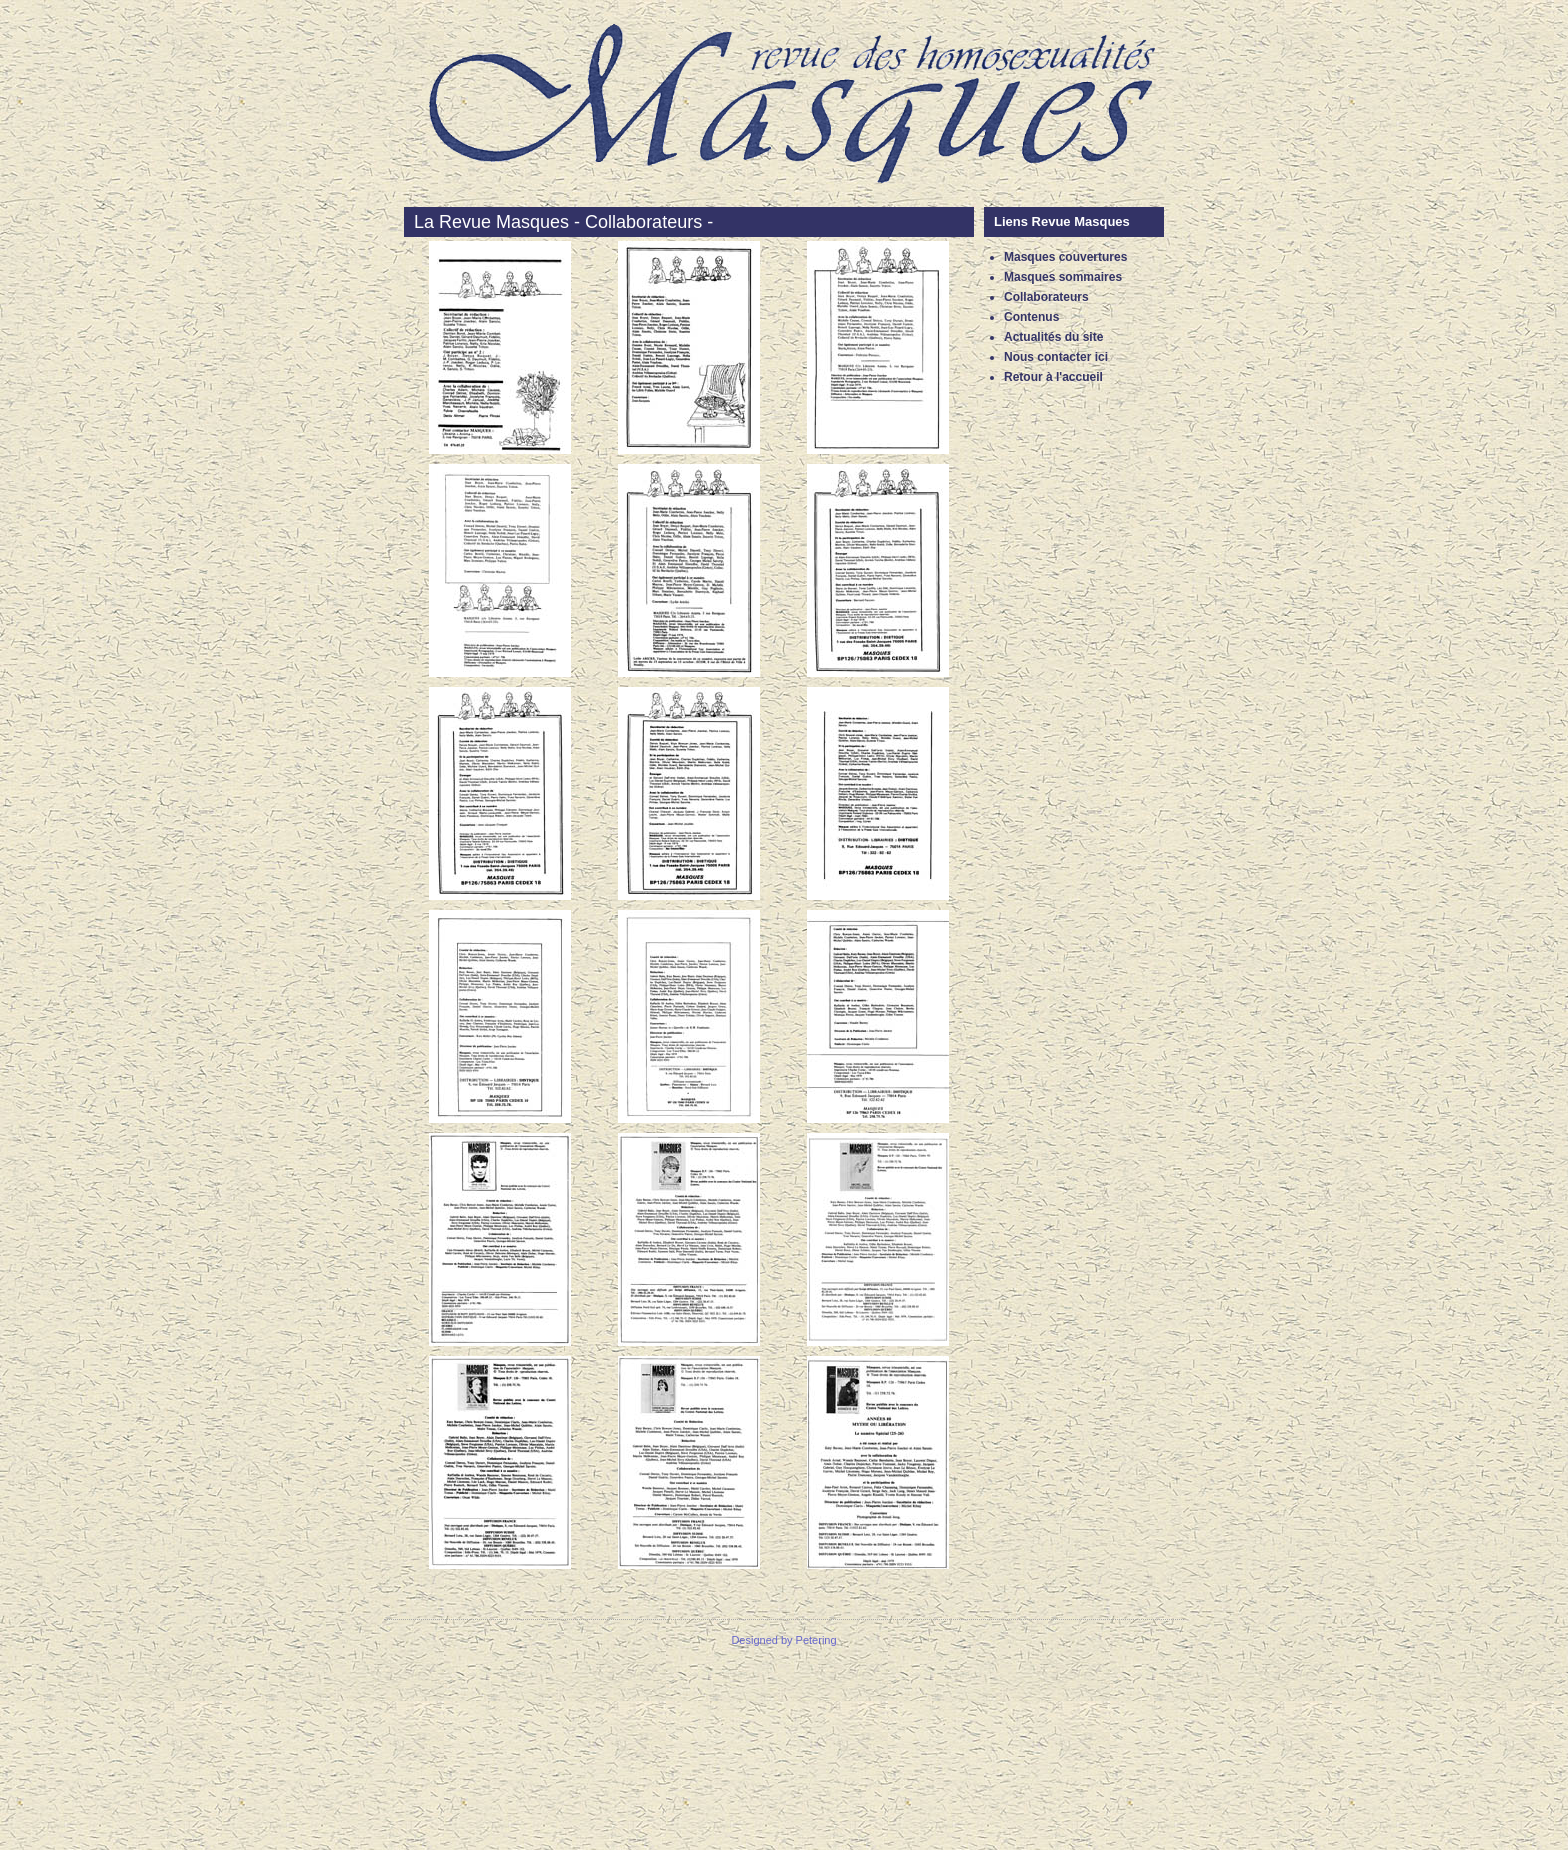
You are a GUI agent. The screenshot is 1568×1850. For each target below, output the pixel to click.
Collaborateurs (1046, 297)
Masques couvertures (1065, 257)
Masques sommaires (1063, 277)
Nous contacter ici (1056, 357)
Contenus (1031, 317)
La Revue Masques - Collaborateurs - (563, 222)
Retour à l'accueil (1053, 377)
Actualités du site (1053, 337)
